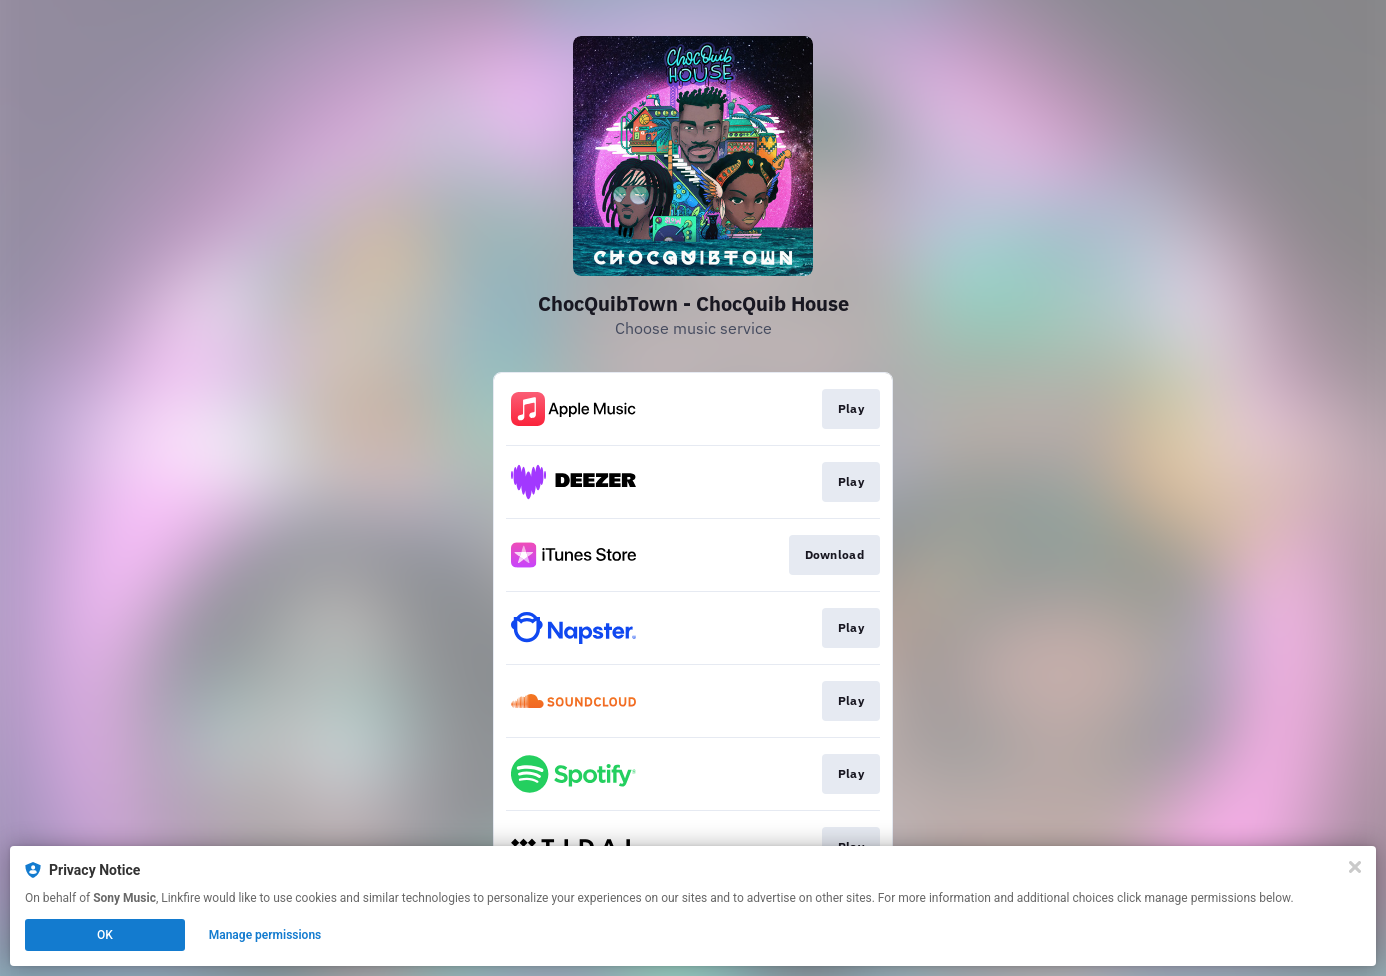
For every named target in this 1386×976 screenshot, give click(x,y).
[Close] (1355, 867)
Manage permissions (265, 935)
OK (105, 935)
